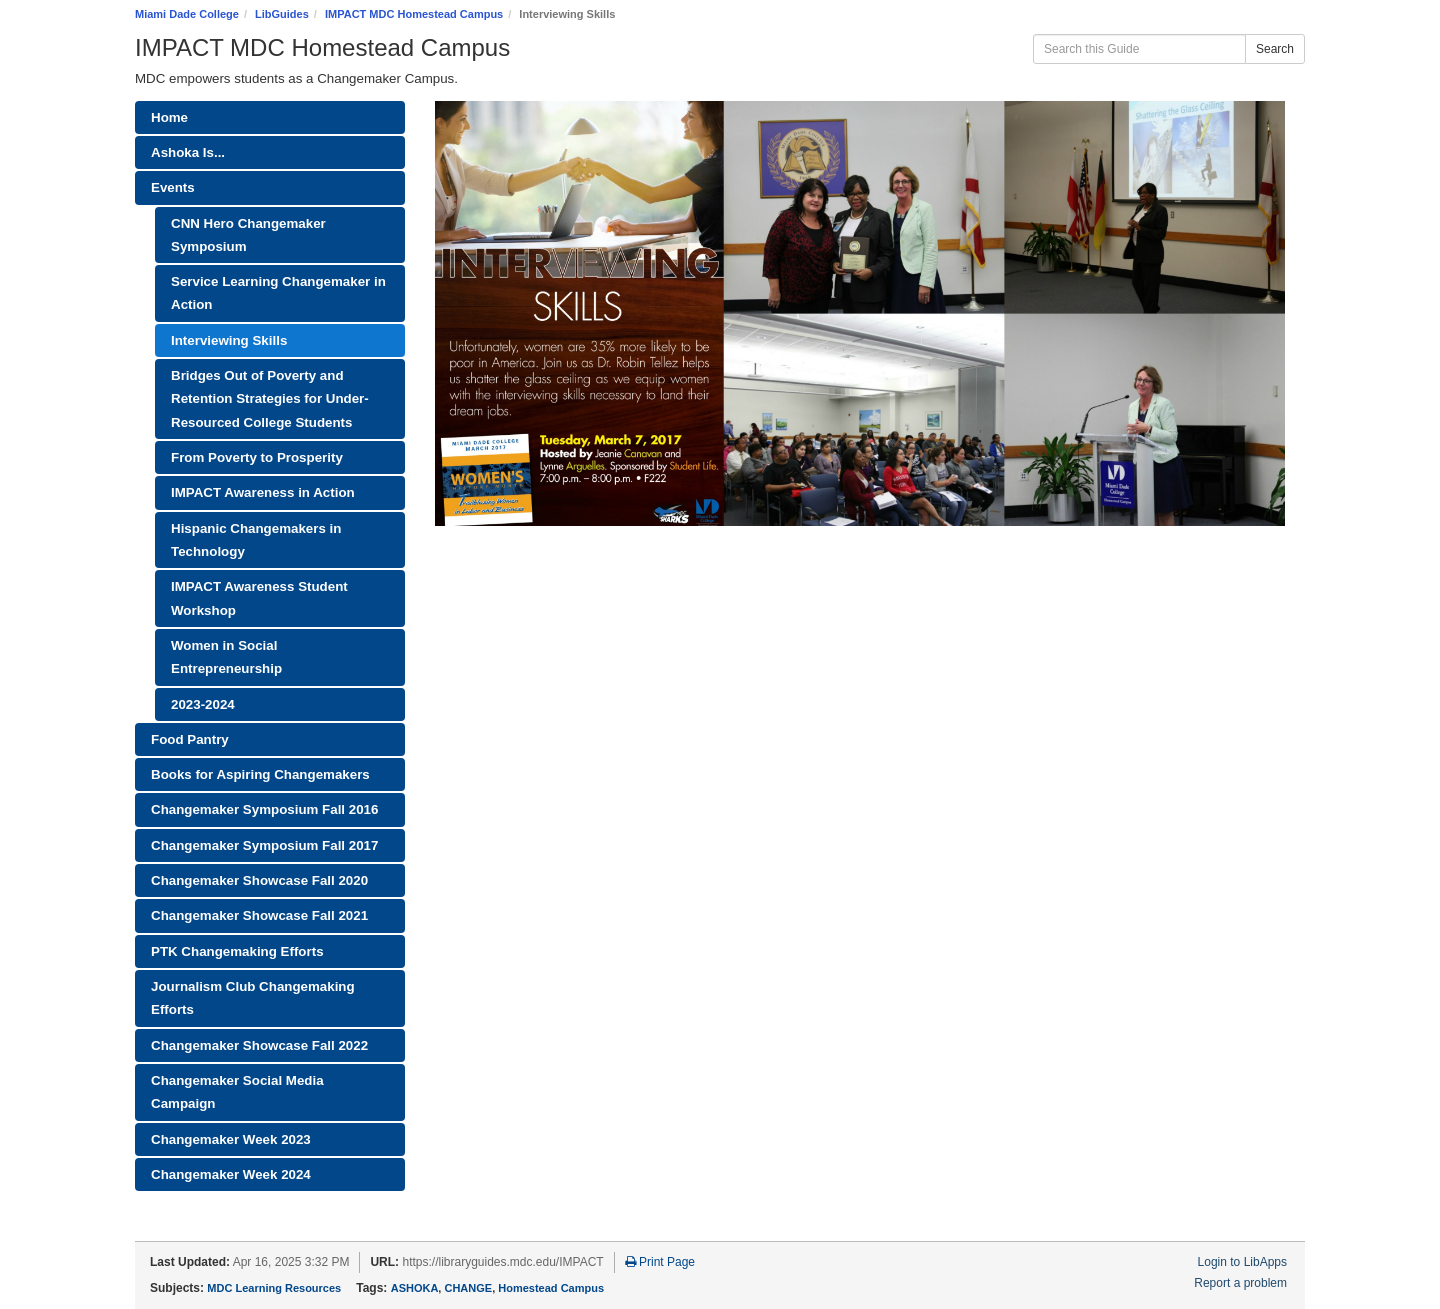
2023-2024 (203, 704)
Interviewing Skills (229, 340)
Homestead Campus (551, 1288)
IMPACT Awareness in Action (263, 492)
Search (1275, 49)
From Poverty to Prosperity (257, 457)
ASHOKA (415, 1288)
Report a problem (1240, 1283)
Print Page (660, 1262)
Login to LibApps (1242, 1262)
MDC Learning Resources (274, 1288)
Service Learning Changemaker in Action (278, 293)
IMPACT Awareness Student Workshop (259, 598)
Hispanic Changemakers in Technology (256, 540)
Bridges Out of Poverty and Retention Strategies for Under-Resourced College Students (270, 399)
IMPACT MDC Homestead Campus (414, 14)
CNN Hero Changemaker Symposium (248, 235)
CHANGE (468, 1288)
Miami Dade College (187, 14)
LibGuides (282, 14)
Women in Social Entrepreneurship (226, 657)
